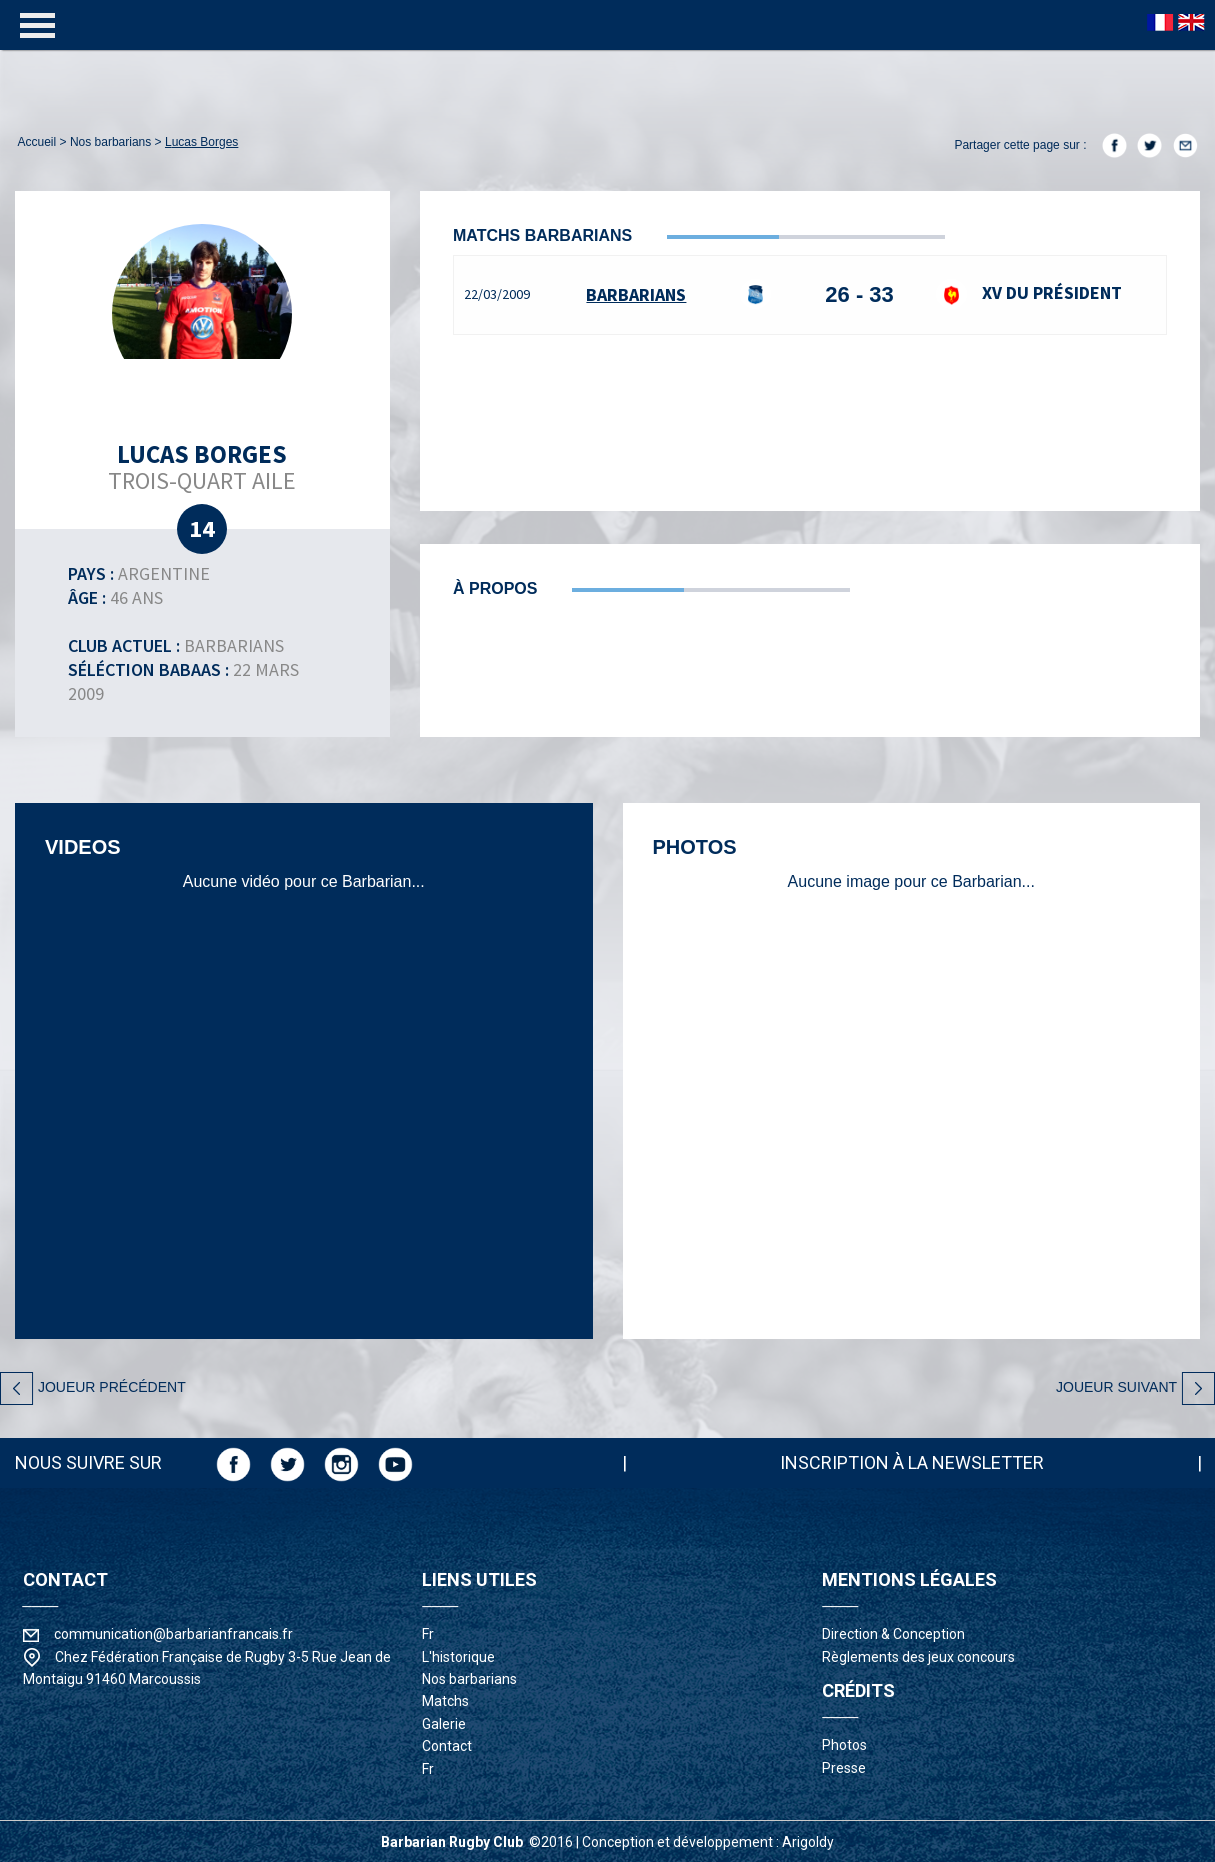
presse (844, 1768)
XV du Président (1029, 292)
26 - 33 (859, 294)
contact (447, 1746)
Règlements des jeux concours (918, 1657)
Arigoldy (808, 1842)
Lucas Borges (201, 142)
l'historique (458, 1657)
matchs (445, 1701)
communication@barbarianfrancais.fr (173, 1634)
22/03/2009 (497, 294)
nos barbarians (110, 142)
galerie (444, 1724)
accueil (37, 142)
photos (844, 1745)
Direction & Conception (893, 1634)
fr (428, 1634)
